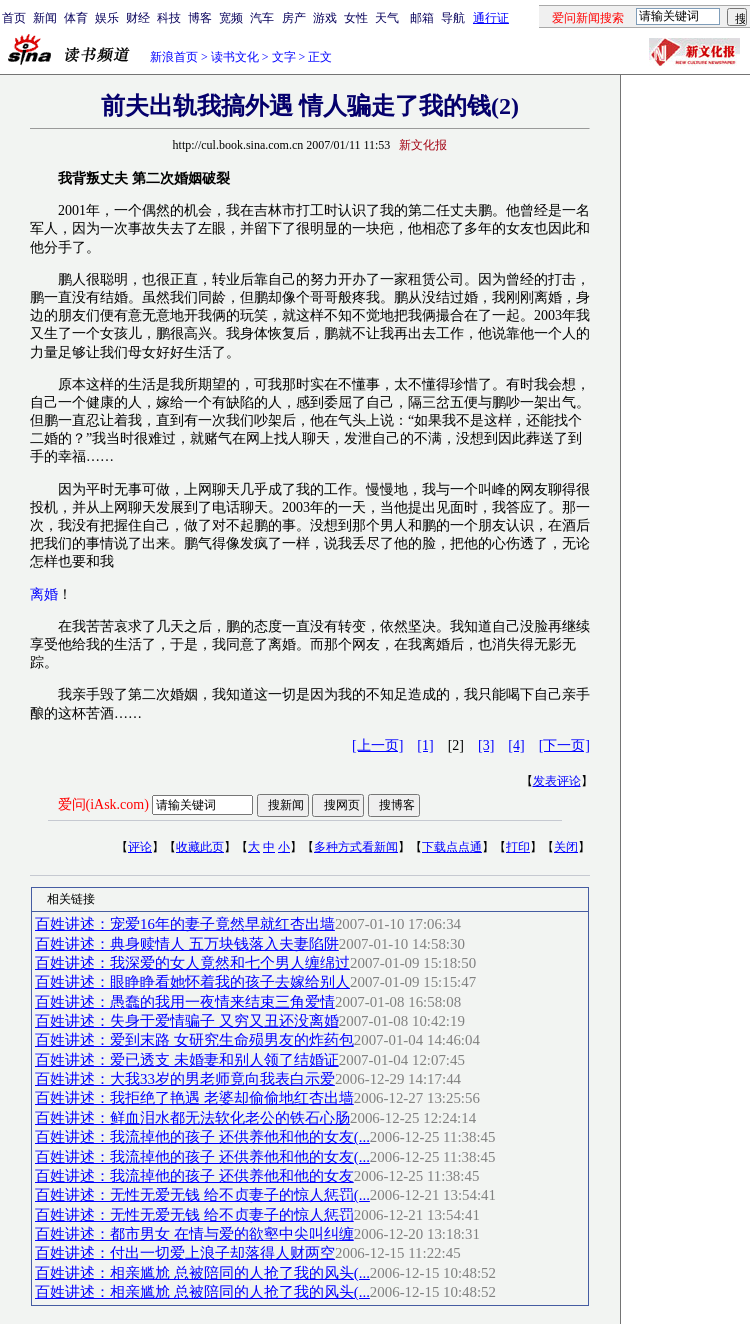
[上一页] (377, 745)
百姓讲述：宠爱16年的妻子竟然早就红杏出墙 (185, 924)
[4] (516, 745)
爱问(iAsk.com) (103, 804)
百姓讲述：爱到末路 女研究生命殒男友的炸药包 (194, 1040)
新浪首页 (174, 57)
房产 (294, 18)
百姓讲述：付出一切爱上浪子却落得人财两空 (185, 1253)
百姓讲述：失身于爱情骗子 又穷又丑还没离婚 (187, 1021)
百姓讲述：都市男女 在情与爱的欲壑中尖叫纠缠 (194, 1234)
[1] (425, 745)
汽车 (262, 18)
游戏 (325, 18)
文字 (284, 57)
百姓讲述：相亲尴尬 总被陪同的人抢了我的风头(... (202, 1273)
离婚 (44, 594)
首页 (14, 18)
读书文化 (235, 57)
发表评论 (557, 781)
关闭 (566, 847)
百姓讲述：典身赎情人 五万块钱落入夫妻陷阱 (187, 944)
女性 (356, 18)
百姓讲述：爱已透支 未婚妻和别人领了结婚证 (187, 1060)
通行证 (491, 18)
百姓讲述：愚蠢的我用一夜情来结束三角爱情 (185, 1002)
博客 (200, 18)
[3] (486, 745)
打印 (518, 847)
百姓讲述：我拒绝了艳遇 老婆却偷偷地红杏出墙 (194, 1098)
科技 (169, 18)
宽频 (231, 18)
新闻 (45, 18)
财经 (138, 18)
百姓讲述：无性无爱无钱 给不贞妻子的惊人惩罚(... (202, 1195)
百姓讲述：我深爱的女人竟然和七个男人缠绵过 (192, 963)
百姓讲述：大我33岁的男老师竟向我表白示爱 (185, 1079)
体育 (76, 18)
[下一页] (564, 745)
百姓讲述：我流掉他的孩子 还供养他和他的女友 (194, 1176)
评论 (140, 847)
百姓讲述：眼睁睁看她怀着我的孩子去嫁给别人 (192, 982)
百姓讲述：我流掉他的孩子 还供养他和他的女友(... (202, 1137)
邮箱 (422, 18)
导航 (453, 18)
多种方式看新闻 (356, 847)
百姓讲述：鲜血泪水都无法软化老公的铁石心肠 (192, 1118)
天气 (387, 18)
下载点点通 (452, 847)
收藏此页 (200, 847)
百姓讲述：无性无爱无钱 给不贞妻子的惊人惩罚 (194, 1215)
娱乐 (107, 18)
